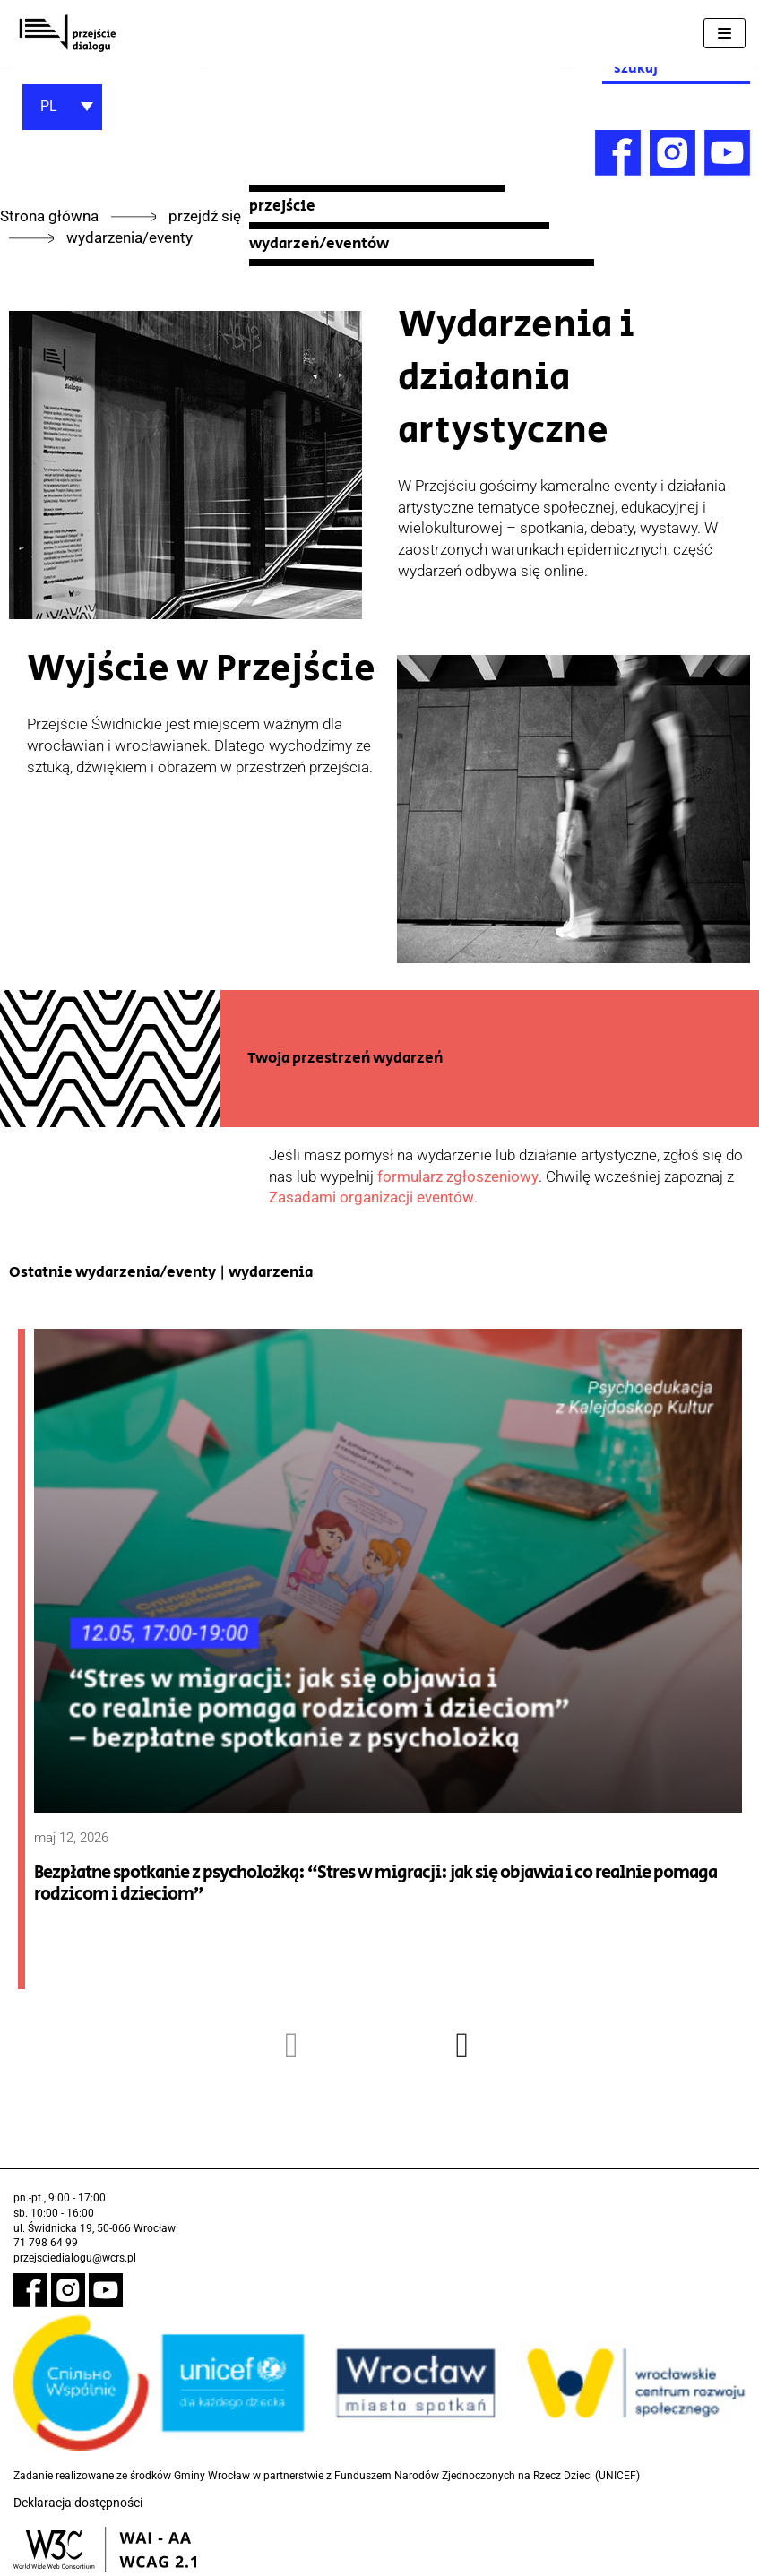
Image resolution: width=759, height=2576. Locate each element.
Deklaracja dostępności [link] (77, 2502)
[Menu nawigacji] (724, 33)
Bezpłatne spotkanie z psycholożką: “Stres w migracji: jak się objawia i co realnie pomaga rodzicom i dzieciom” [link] (375, 1884)
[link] (67, 34)
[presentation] (292, 2045)
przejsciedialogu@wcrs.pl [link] (74, 2258)
